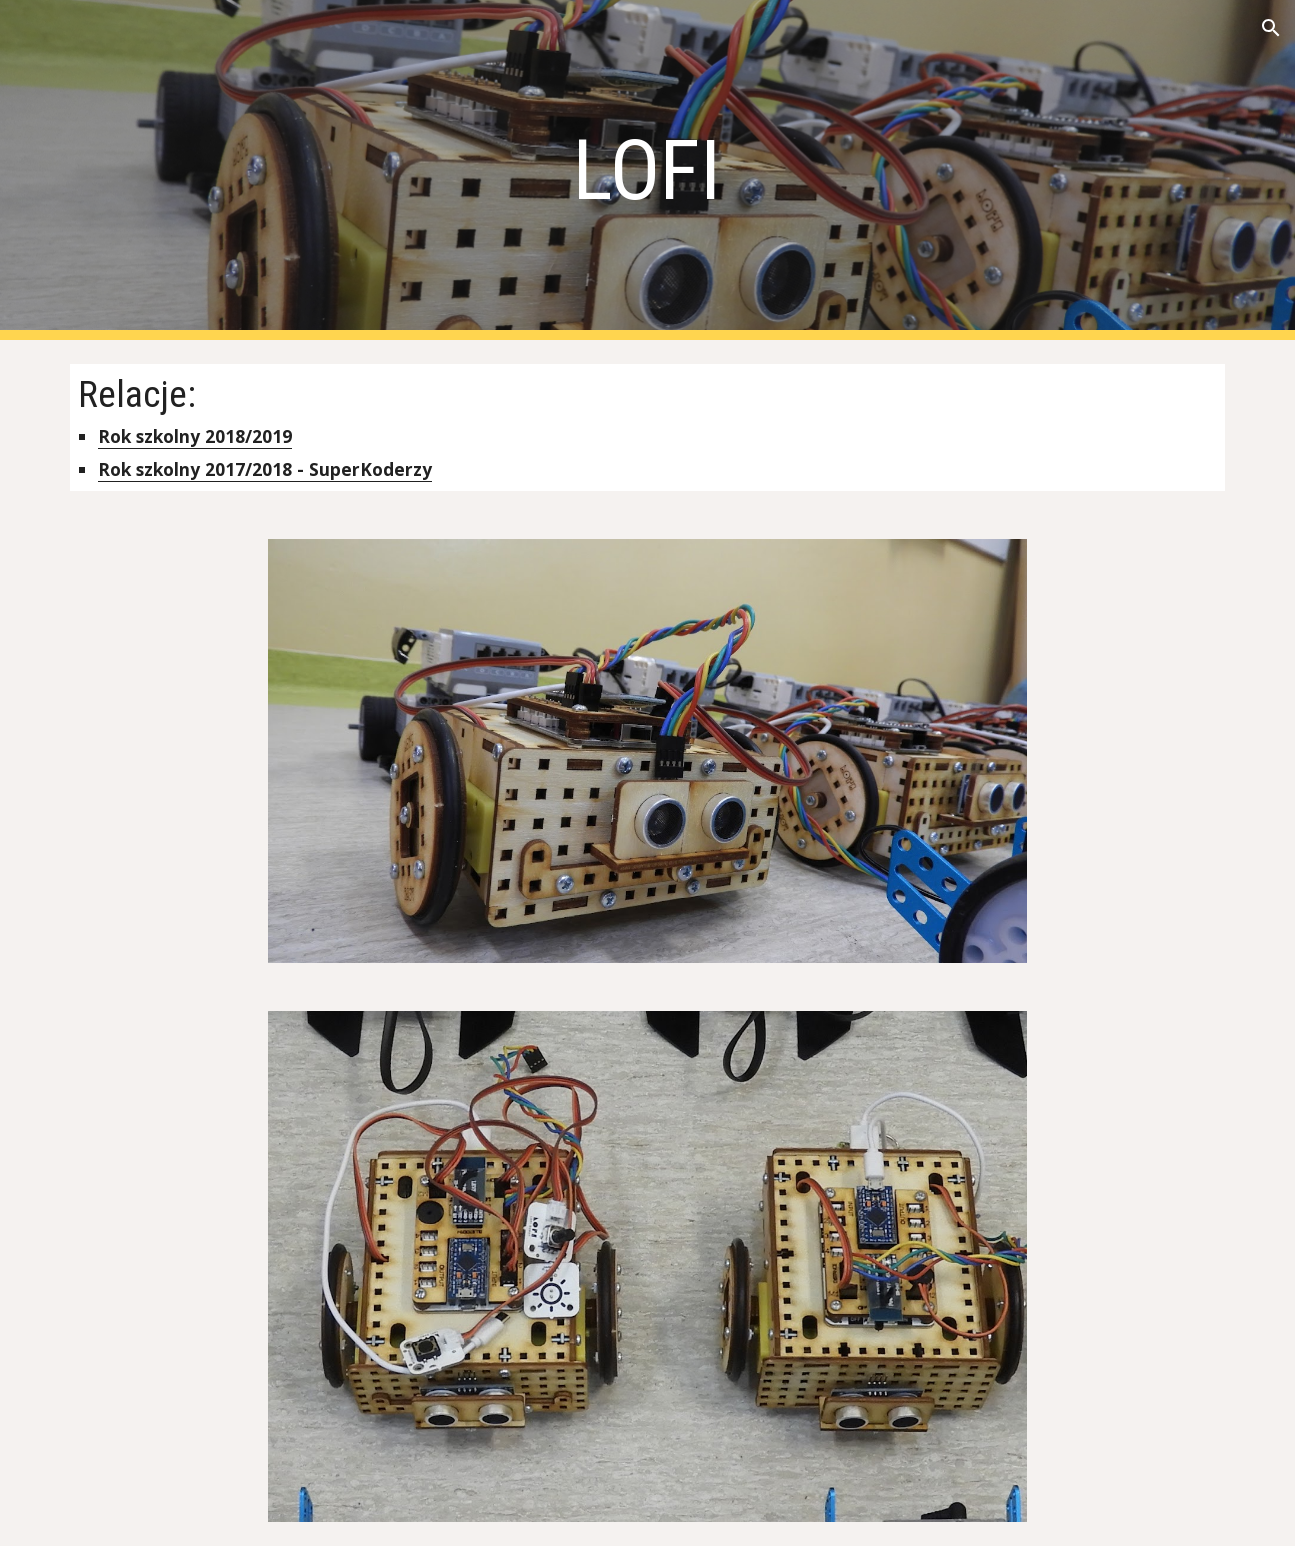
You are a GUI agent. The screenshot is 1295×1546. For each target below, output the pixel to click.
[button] (1271, 28)
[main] (648, 170)
